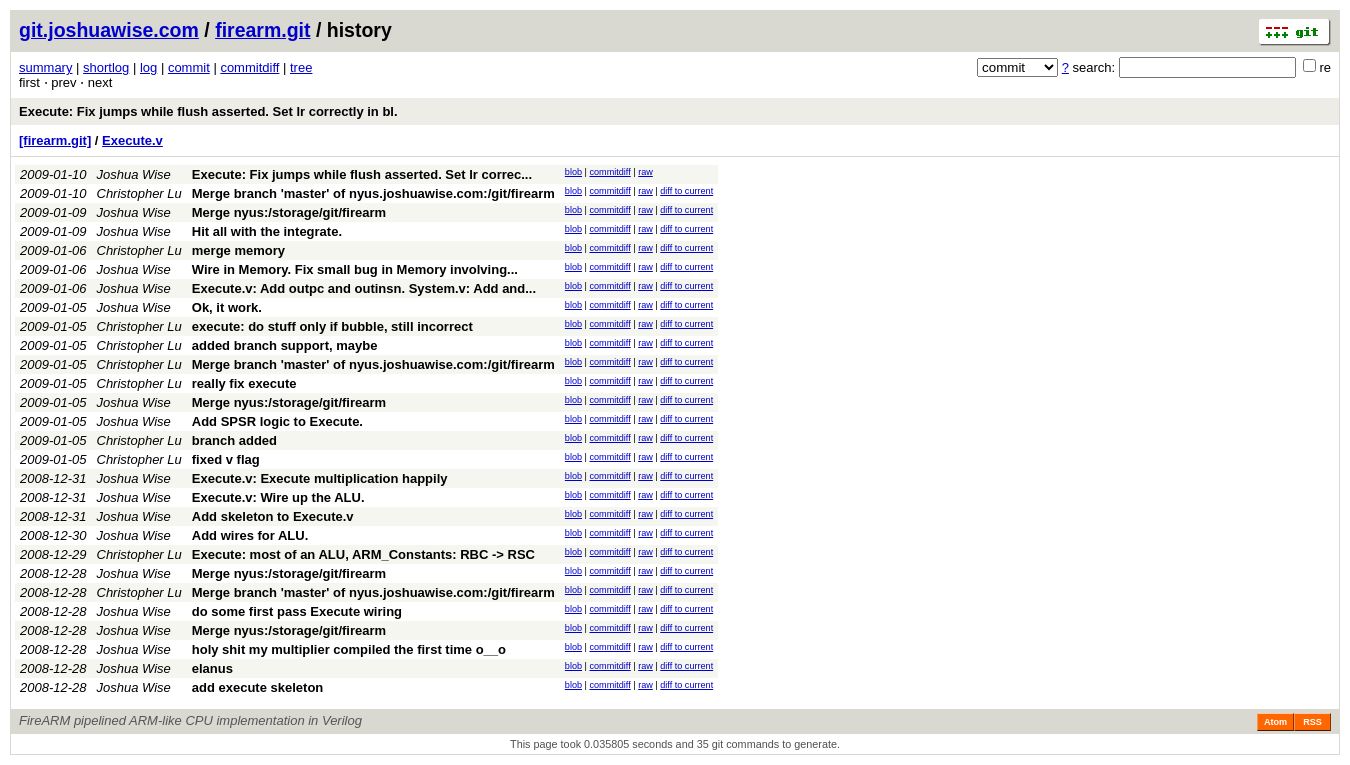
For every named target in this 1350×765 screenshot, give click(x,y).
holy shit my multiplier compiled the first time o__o (349, 649)
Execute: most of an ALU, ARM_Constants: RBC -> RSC (363, 554)
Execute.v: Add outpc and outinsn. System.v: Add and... (364, 288)
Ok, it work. (227, 307)
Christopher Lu (139, 193)
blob (573, 172)
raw (645, 172)
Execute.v (132, 140)
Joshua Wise (134, 174)
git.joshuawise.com (109, 30)
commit (189, 67)
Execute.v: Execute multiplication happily (320, 478)
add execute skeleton (258, 687)
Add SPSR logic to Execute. (277, 421)
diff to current (686, 191)
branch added (234, 440)
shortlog (106, 67)
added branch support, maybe (285, 345)
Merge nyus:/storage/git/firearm (289, 212)
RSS (1312, 722)
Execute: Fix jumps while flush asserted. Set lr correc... (362, 174)
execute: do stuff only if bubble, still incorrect (332, 326)
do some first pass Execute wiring (297, 611)
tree (301, 67)
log (148, 67)
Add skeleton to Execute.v (273, 516)
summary (45, 67)
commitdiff (249, 67)
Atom (1275, 722)
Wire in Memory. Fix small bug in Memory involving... (355, 269)
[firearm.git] (55, 140)
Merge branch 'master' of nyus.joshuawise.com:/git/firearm (373, 193)
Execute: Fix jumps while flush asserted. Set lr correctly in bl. (208, 111)
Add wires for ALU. (250, 535)
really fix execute (244, 383)
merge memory (238, 250)
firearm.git (262, 30)
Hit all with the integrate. (267, 231)
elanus (212, 668)
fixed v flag (226, 459)
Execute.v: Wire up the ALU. (278, 497)
